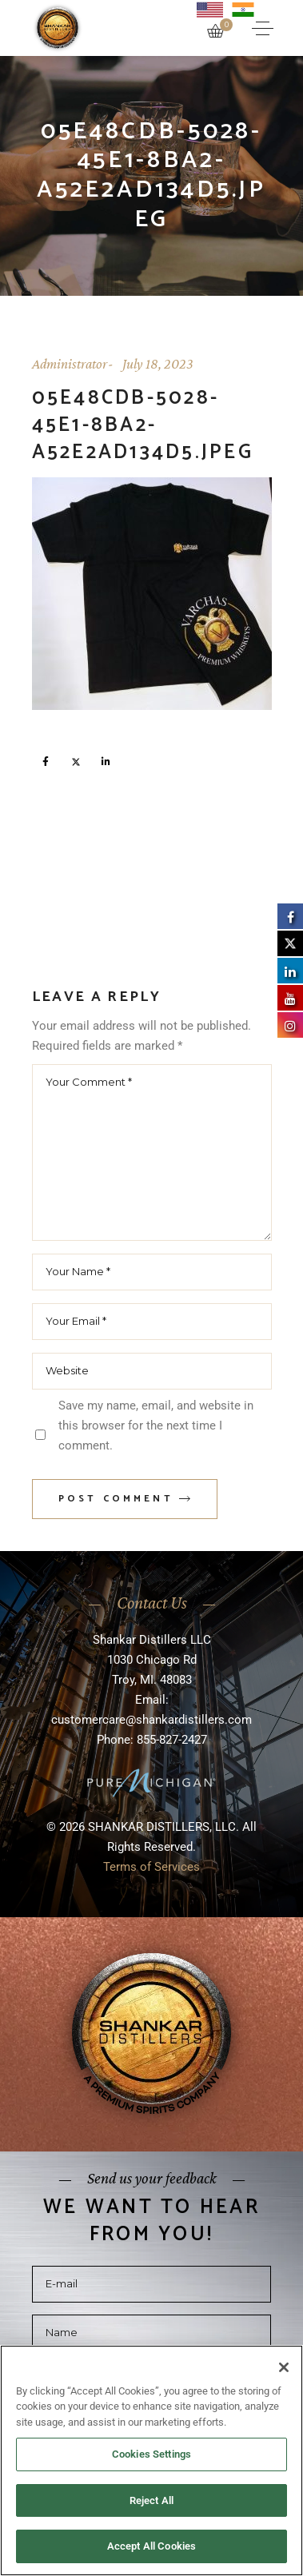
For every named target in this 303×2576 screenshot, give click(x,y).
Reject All (151, 2500)
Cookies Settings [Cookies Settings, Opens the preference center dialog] (151, 2454)
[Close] (283, 2367)
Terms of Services (151, 1867)
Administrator (69, 364)
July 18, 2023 (157, 364)
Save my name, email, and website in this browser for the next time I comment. (155, 1425)
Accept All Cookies (151, 2546)
